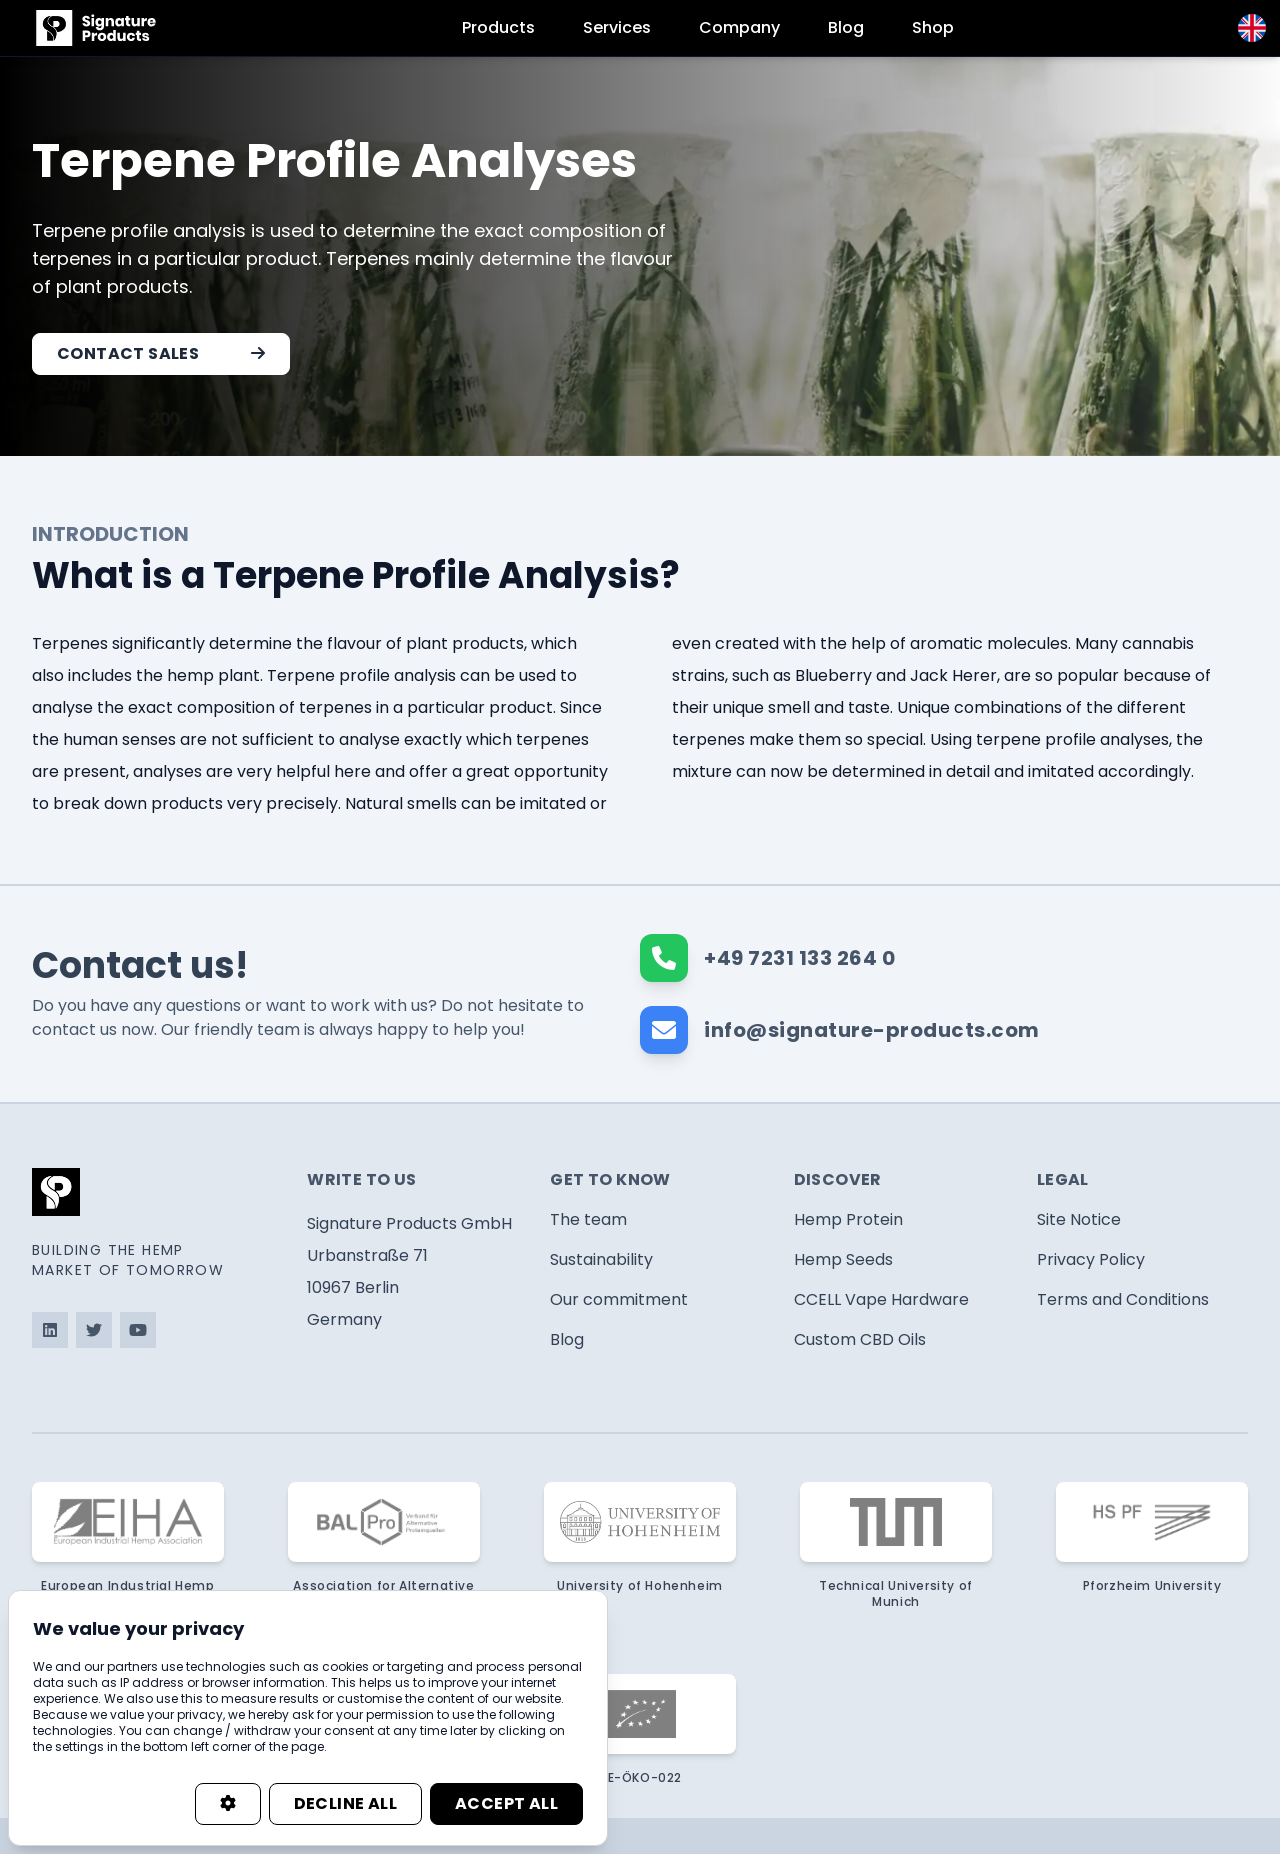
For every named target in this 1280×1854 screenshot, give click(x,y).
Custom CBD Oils (860, 1339)
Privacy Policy (1091, 1259)
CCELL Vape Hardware (881, 1299)
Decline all (345, 1803)
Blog (846, 27)
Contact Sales (161, 353)
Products (498, 27)
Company (739, 27)
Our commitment (619, 1299)
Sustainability (601, 1259)
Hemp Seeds (843, 1259)
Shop (933, 27)
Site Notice (1079, 1219)
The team (588, 1219)
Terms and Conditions (1123, 1299)
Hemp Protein (848, 1219)
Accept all (506, 1803)
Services (617, 27)
